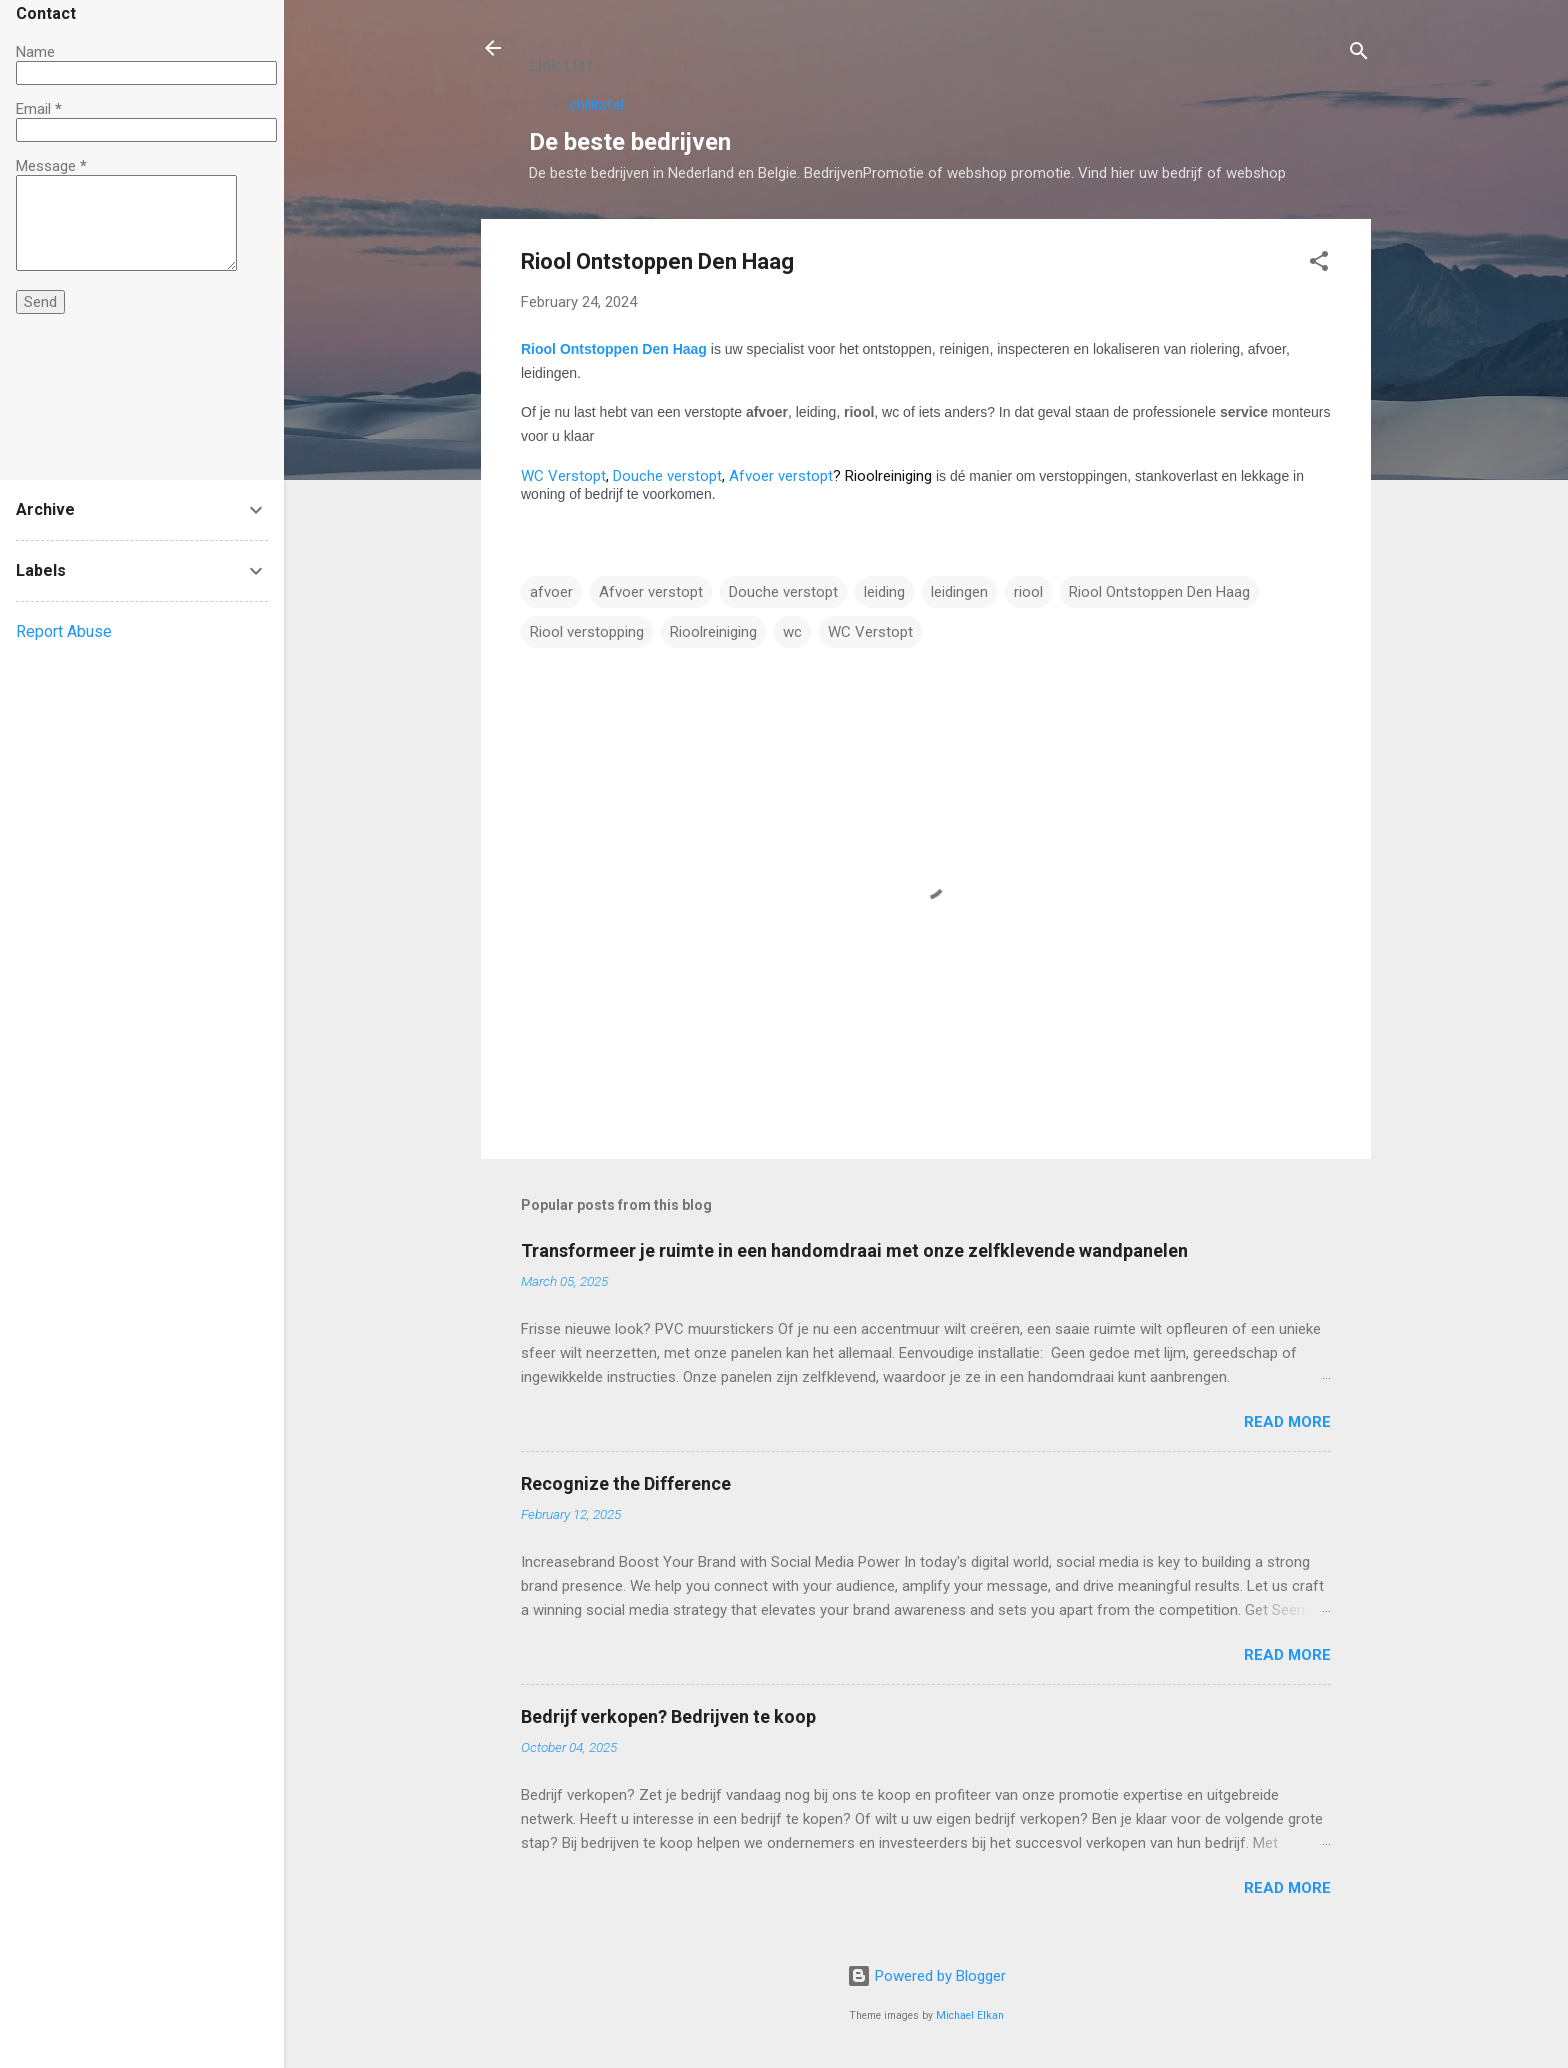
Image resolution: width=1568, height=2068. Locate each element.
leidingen (959, 592)
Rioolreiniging (713, 632)
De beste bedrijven (630, 142)
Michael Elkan (970, 2015)
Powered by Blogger (926, 1976)
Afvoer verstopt (781, 476)
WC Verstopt (563, 476)
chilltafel (596, 105)
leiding (884, 592)
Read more (1287, 1422)
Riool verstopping (587, 632)
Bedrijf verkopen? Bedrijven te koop (668, 1716)
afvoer (551, 592)
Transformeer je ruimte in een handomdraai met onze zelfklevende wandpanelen (854, 1250)
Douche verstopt (667, 476)
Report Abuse (64, 631)
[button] (1319, 264)
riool (1028, 592)
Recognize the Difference (626, 1483)
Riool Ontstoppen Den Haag (614, 349)
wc (792, 632)
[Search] (1359, 54)
